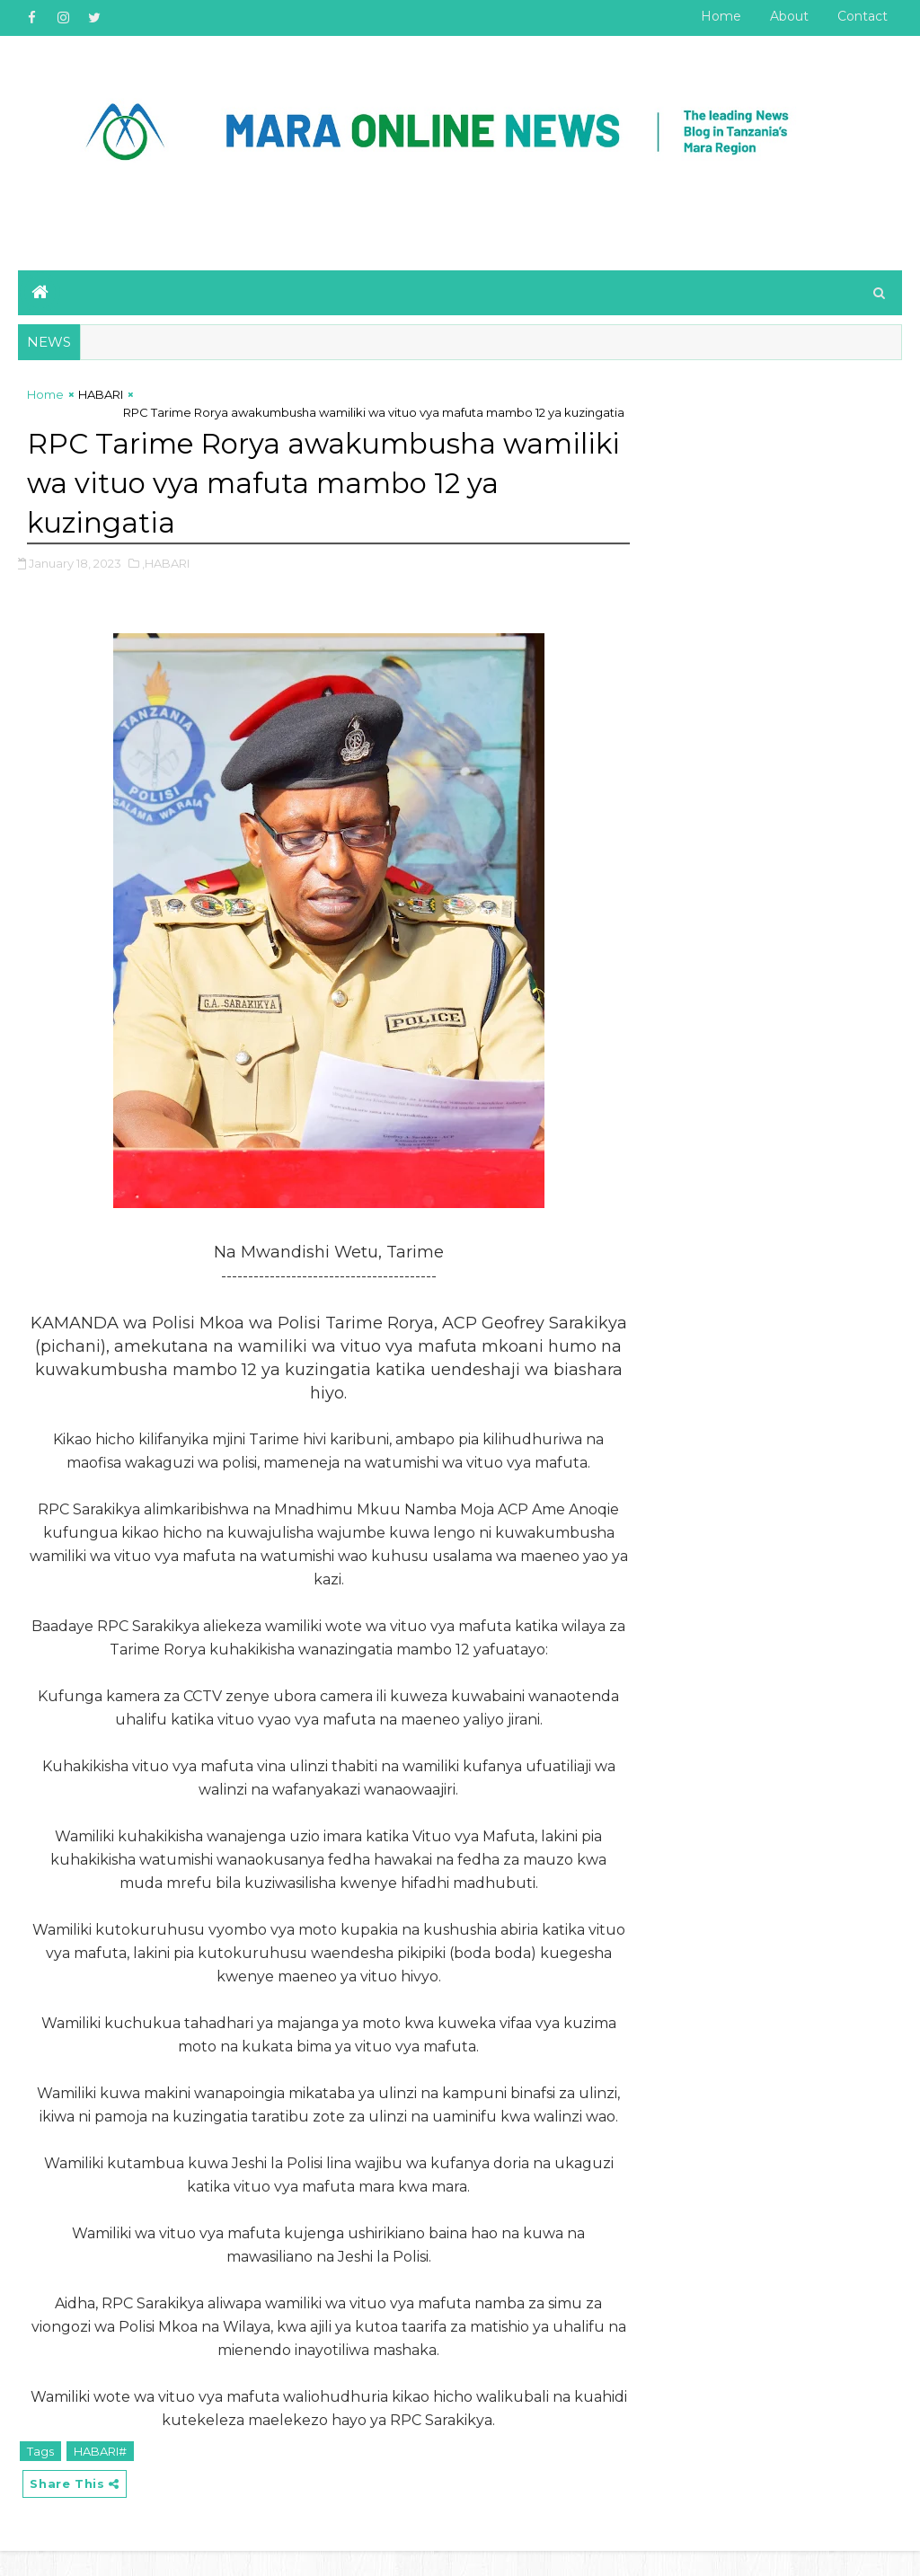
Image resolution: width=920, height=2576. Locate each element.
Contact (862, 16)
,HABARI (166, 564)
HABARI (100, 396)
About (789, 16)
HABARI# (100, 2475)
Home (721, 16)
